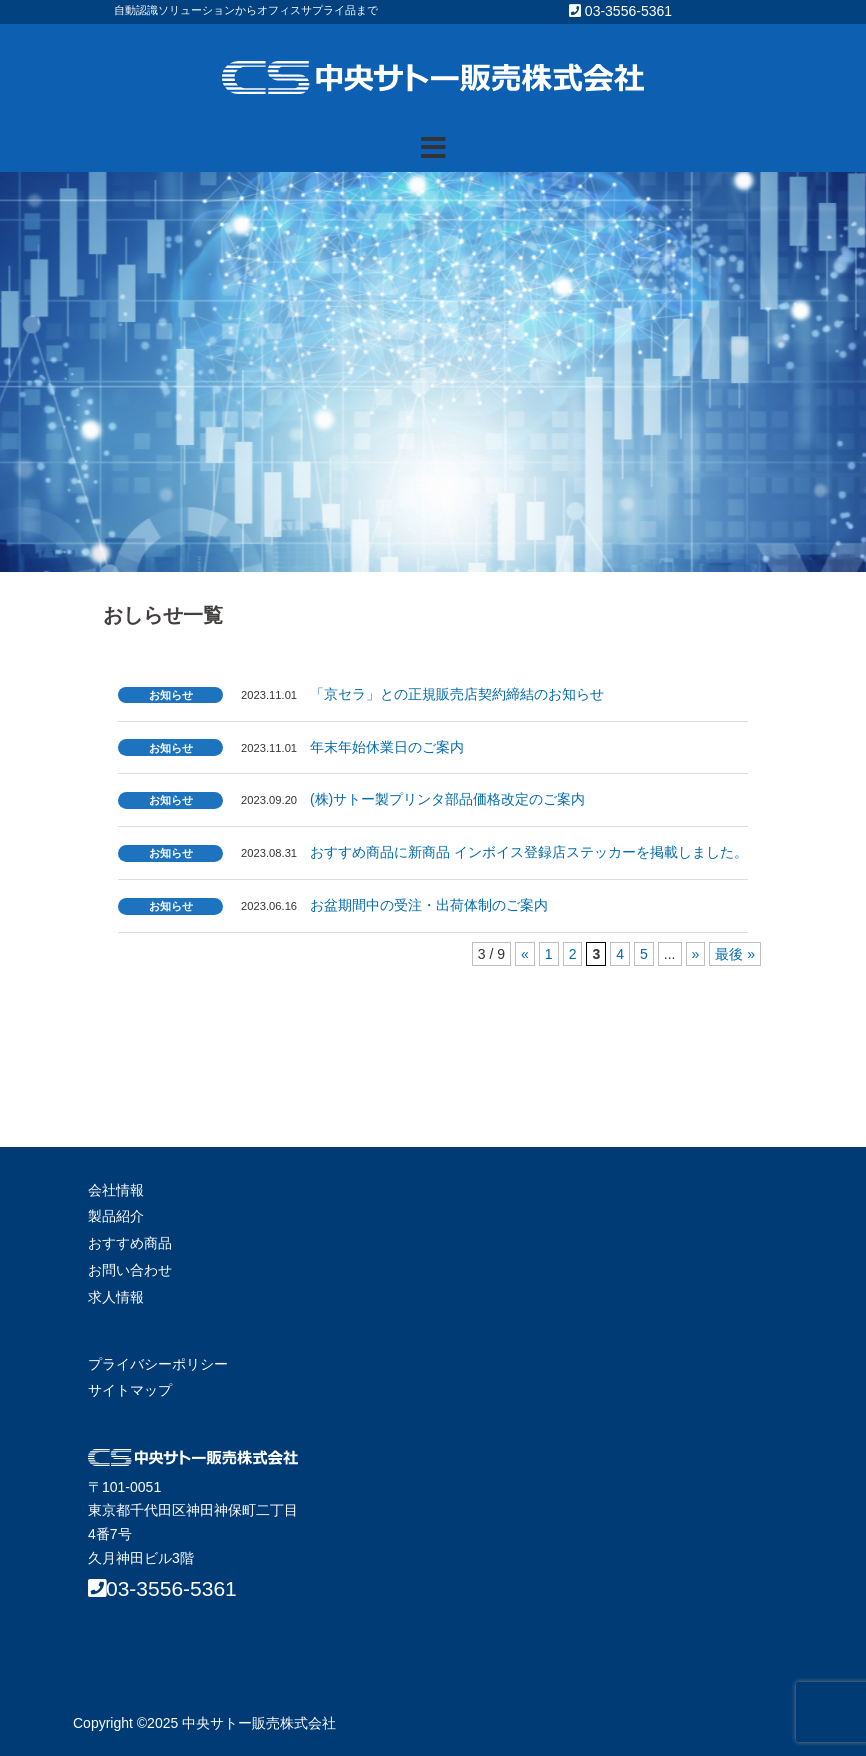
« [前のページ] (525, 954)
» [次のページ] (696, 954)
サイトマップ (130, 1390)
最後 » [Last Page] (735, 954)
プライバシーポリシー (158, 1364)
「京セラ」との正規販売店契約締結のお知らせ (457, 694)
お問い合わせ (130, 1270)
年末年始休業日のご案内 (387, 747)
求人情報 (116, 1297)
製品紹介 (116, 1216)
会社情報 (116, 1190)
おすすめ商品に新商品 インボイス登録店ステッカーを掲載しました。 (529, 852)
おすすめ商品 (130, 1243)
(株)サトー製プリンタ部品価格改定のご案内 (447, 799)
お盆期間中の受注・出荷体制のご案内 (429, 905)
